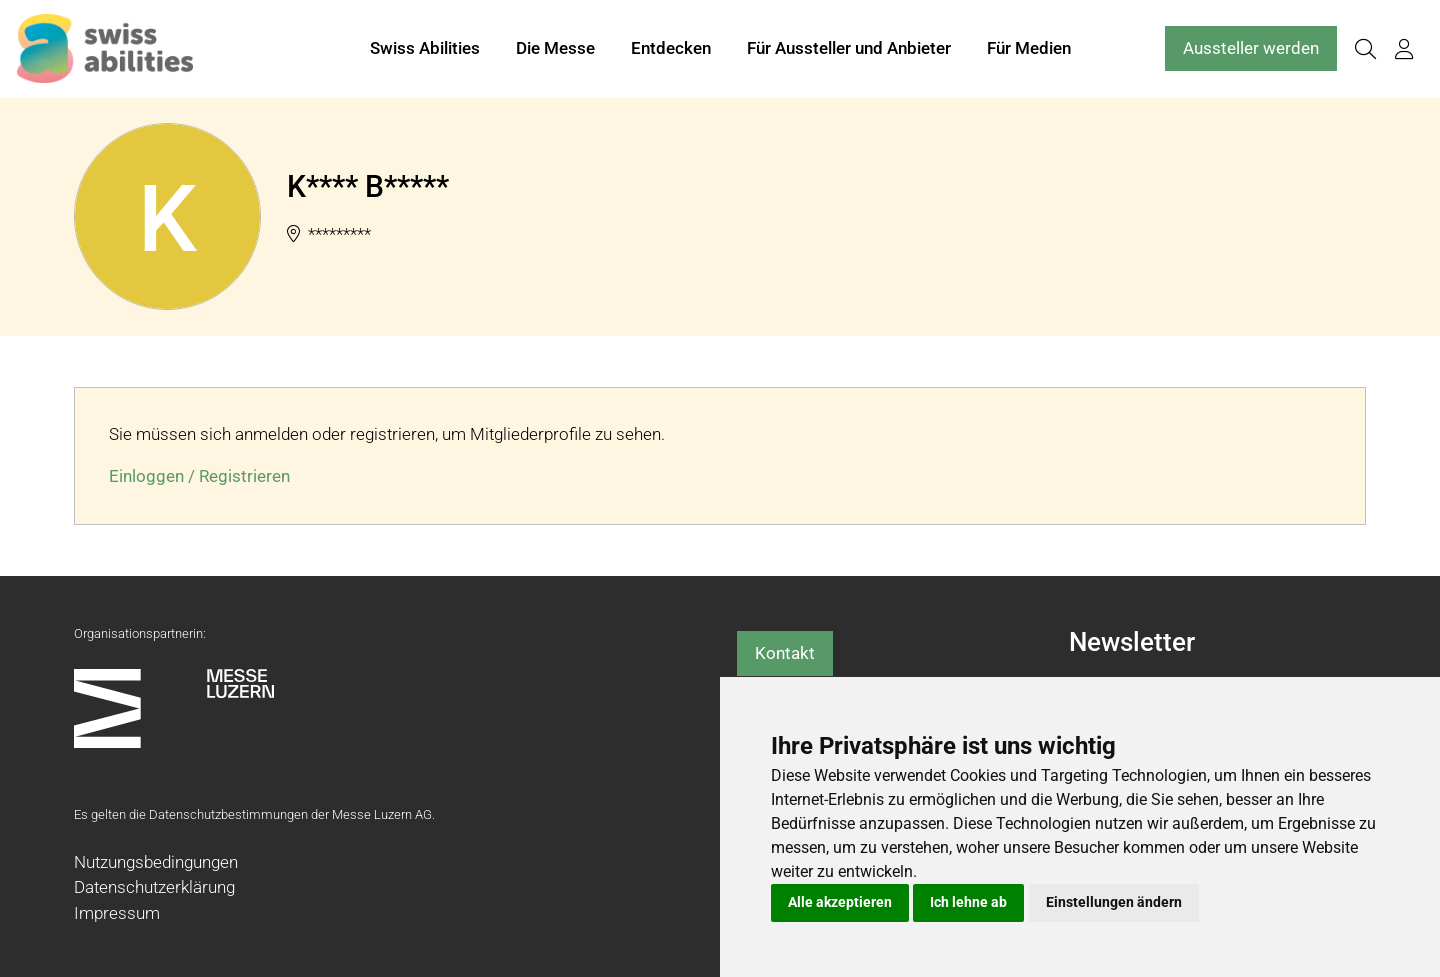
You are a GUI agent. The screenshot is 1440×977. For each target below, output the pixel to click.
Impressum (117, 913)
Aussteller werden (1251, 48)
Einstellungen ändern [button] (1114, 902)
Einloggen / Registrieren (199, 476)
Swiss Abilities (425, 48)
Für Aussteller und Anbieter (849, 48)
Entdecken (671, 48)
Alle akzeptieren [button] (840, 902)
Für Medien (1029, 48)
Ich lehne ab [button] (968, 902)
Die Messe (555, 48)
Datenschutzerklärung (154, 887)
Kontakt (785, 653)
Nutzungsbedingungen (156, 862)
